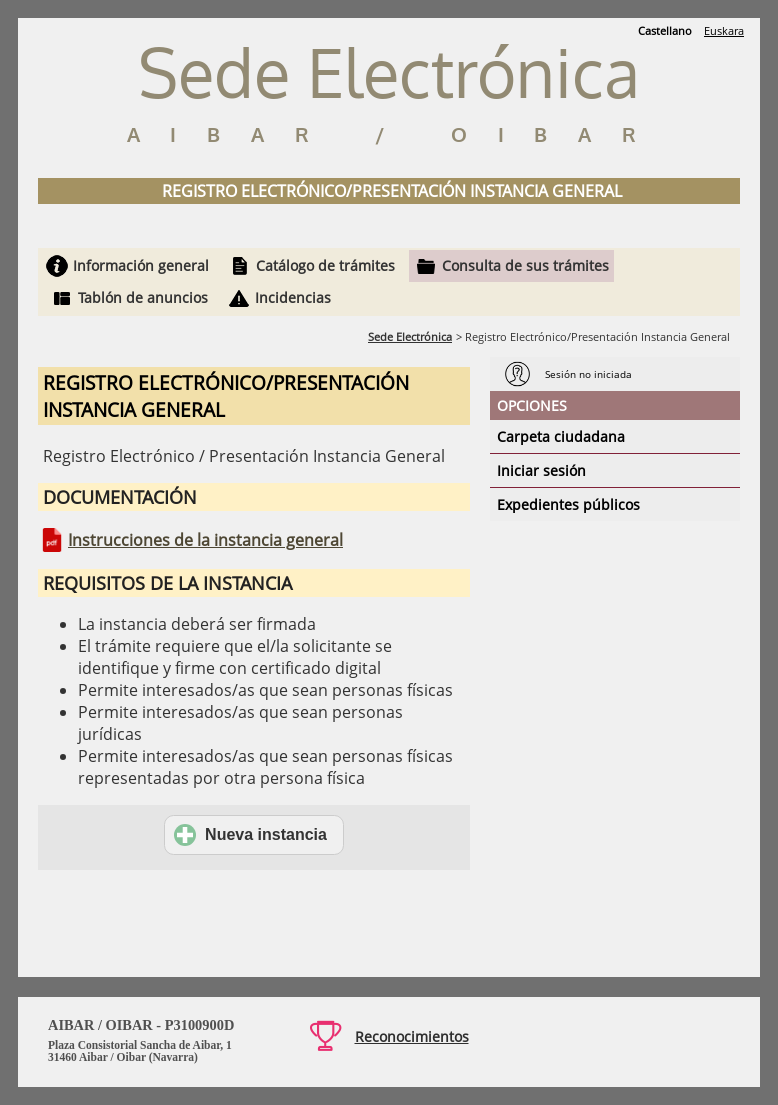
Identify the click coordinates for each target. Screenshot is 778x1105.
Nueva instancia (250, 835)
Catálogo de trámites (325, 265)
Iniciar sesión (541, 470)
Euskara (724, 30)
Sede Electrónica (410, 336)
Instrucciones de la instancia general (205, 540)
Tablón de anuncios (143, 297)
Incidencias (293, 297)
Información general (141, 265)
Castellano (665, 30)
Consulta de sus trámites (525, 265)
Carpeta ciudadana (561, 436)
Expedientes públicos (568, 504)
